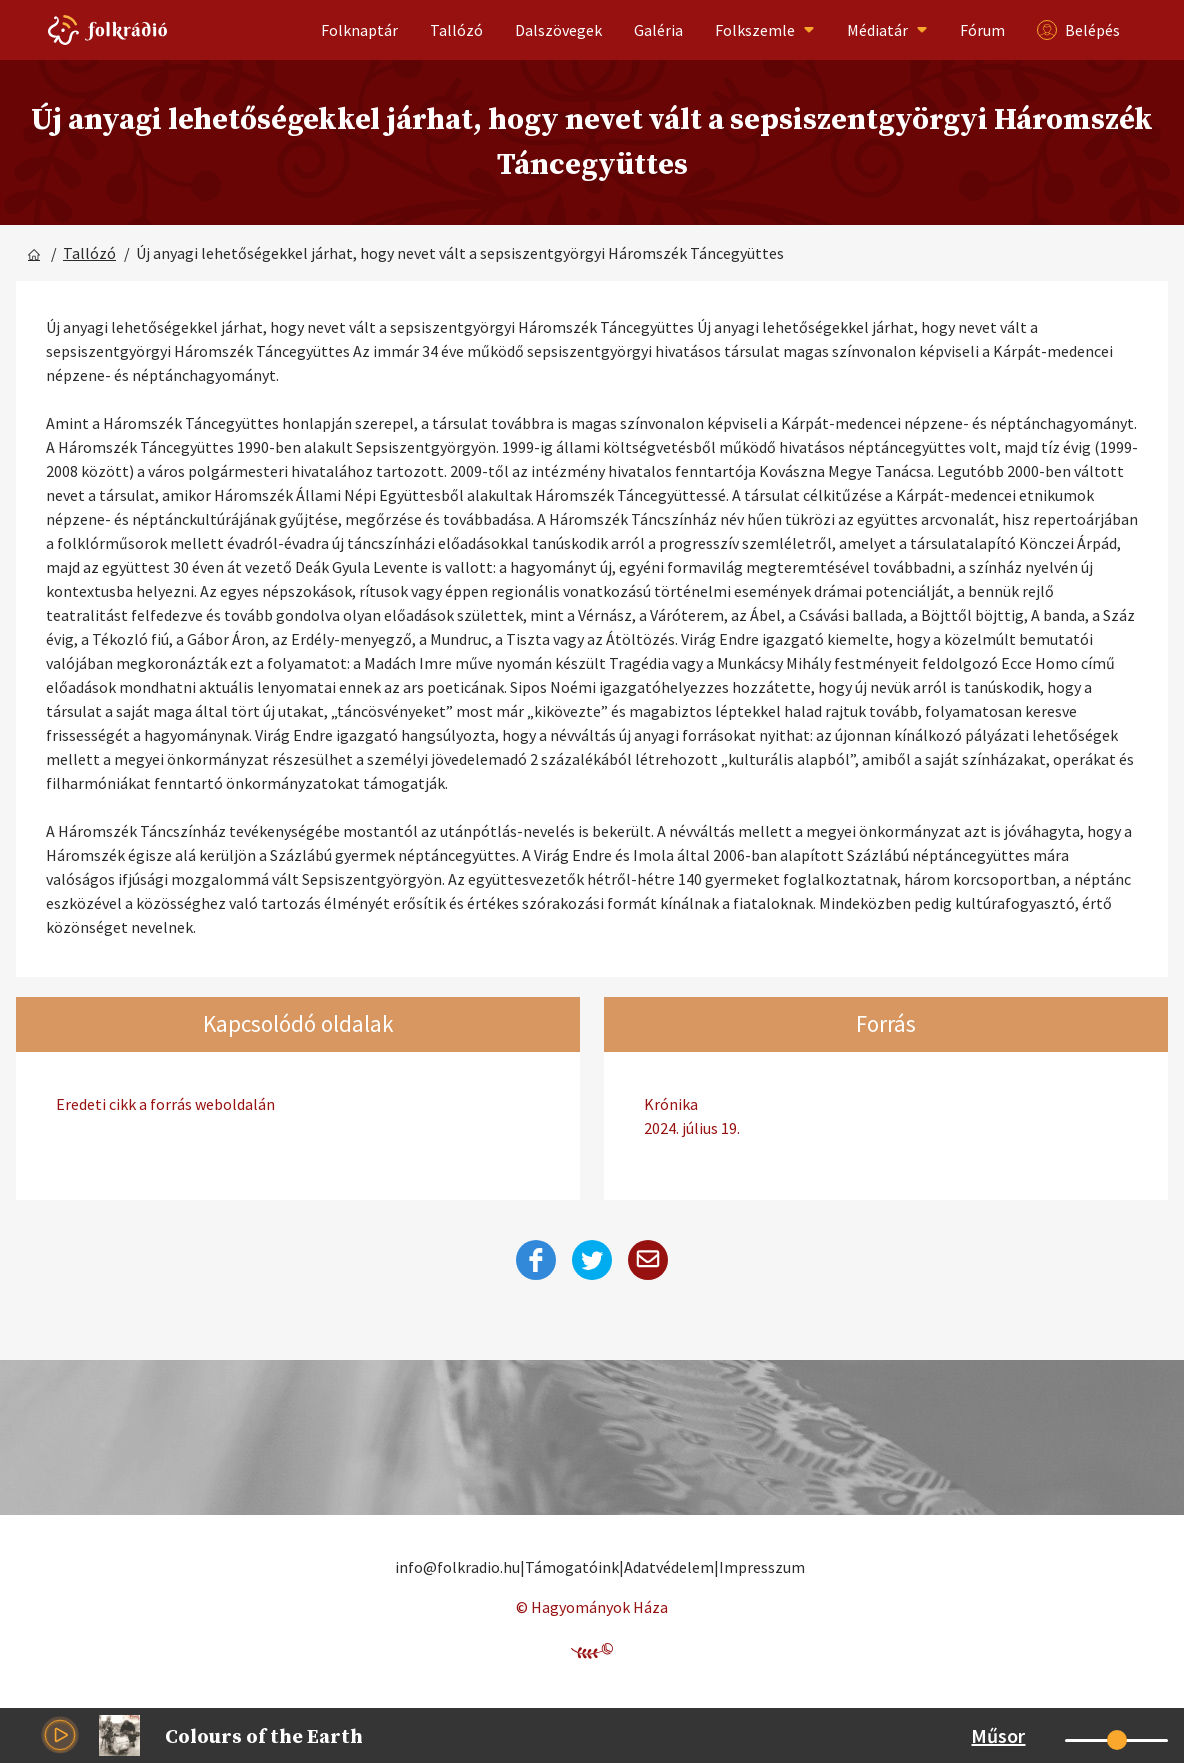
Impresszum (762, 1567)
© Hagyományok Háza (592, 1607)
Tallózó (456, 30)
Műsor (998, 1735)
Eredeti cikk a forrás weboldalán (165, 1104)
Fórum (982, 30)
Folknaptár (359, 30)
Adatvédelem (669, 1567)
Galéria (658, 30)
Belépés (1078, 30)
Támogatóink (572, 1567)
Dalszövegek (558, 30)
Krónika (886, 1117)
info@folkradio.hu (457, 1567)
